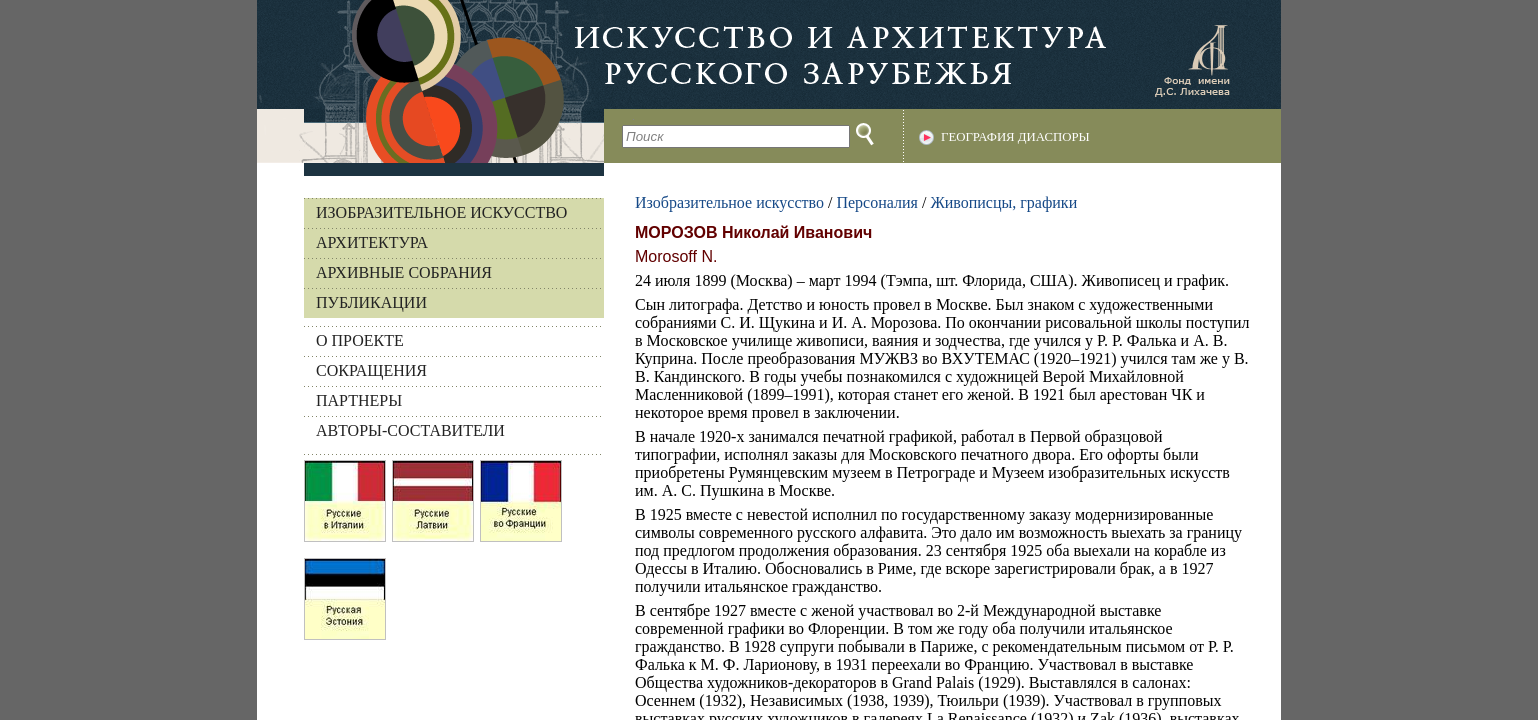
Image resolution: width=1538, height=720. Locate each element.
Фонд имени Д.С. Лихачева (1192, 60)
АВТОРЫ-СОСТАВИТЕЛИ (410, 430)
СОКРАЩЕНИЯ (371, 370)
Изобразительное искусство (441, 212)
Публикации (371, 302)
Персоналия (876, 202)
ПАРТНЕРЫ (359, 400)
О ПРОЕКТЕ (360, 340)
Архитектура (372, 242)
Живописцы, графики (1003, 202)
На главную (430, 81)
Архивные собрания (404, 272)
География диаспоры (1015, 137)
